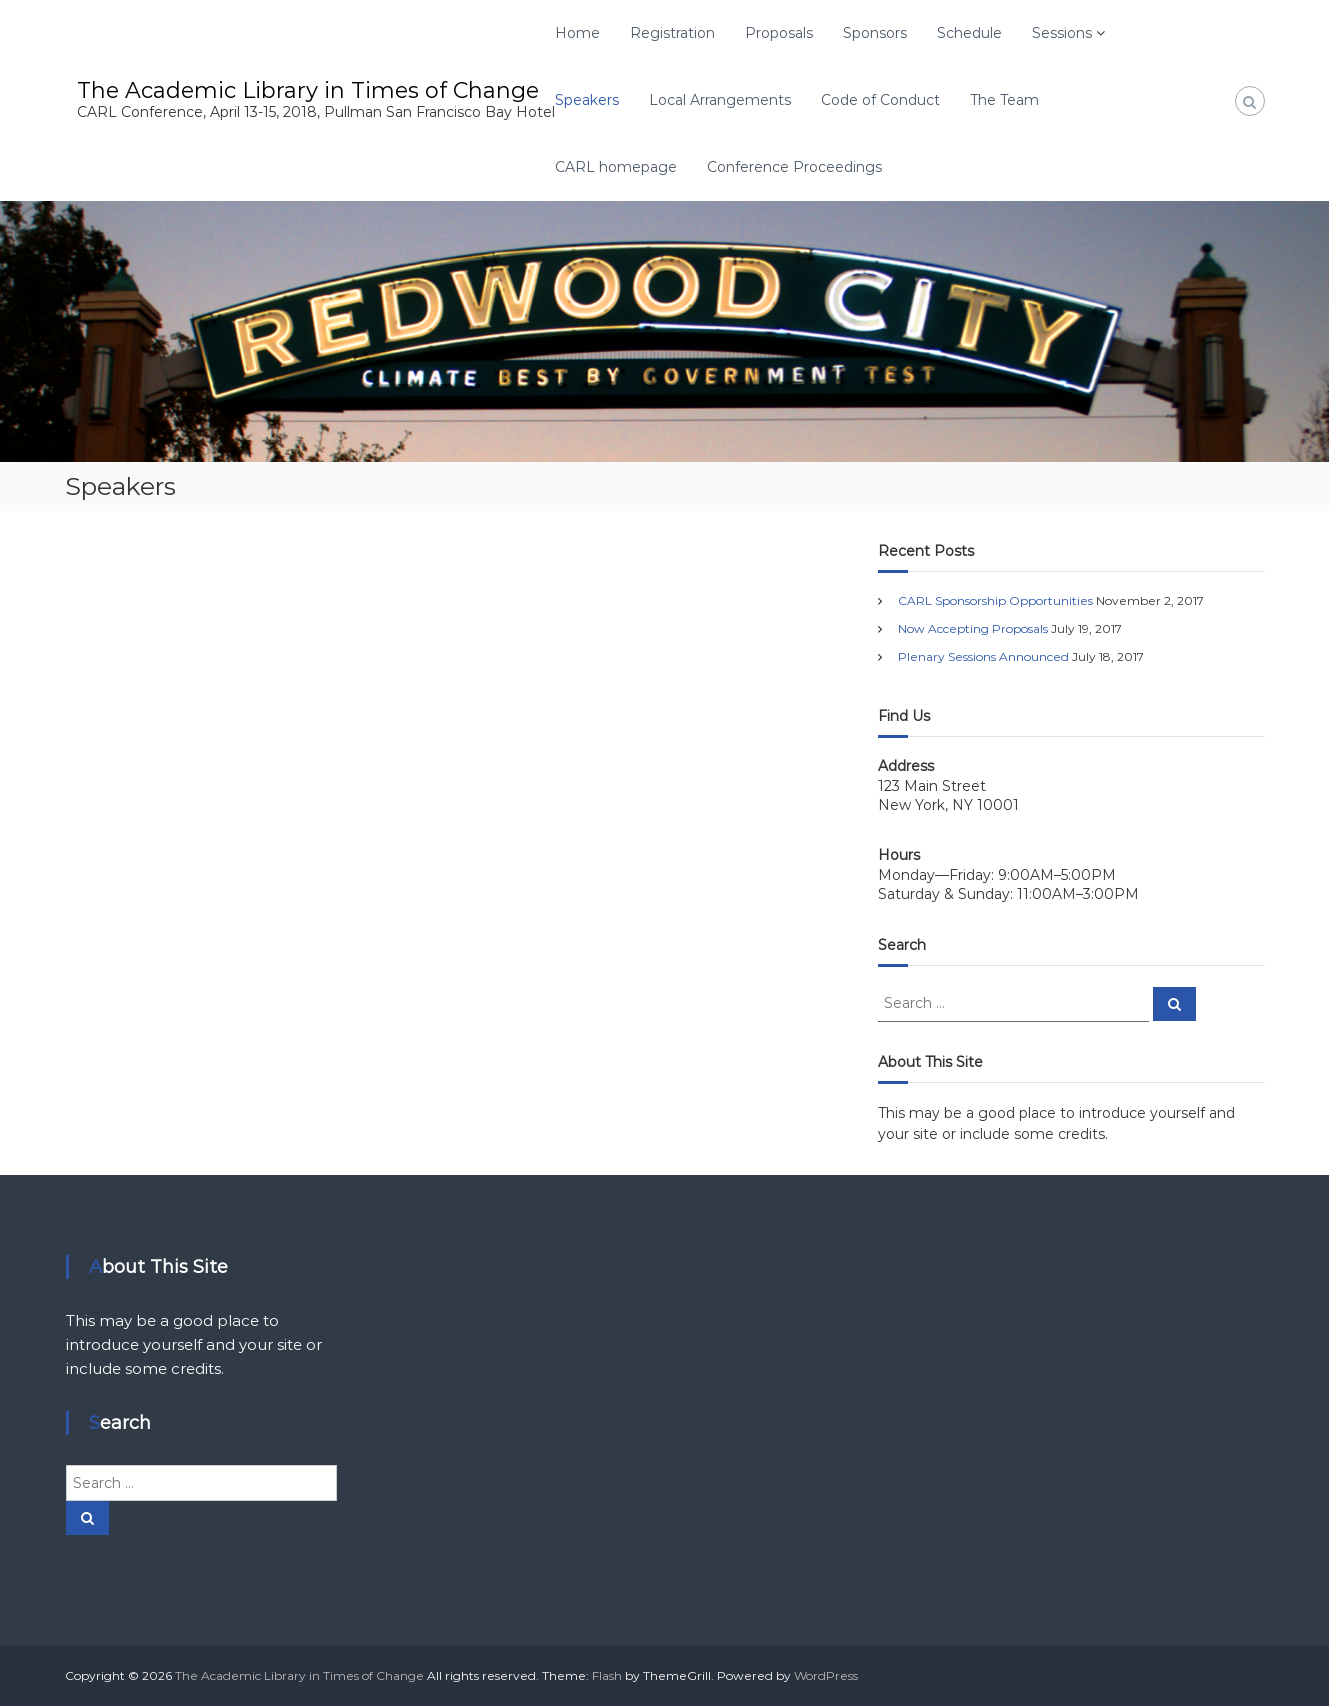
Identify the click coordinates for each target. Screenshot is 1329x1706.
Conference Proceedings (794, 167)
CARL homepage (616, 167)
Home (577, 33)
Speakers (587, 100)
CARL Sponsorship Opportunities (995, 600)
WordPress (826, 1675)
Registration (672, 33)
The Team (1004, 100)
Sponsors (875, 33)
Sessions (1062, 33)
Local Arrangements (720, 100)
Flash (607, 1675)
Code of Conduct (880, 100)
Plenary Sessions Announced (983, 656)
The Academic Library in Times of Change (308, 90)
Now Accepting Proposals (973, 628)
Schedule (969, 33)
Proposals (779, 33)
